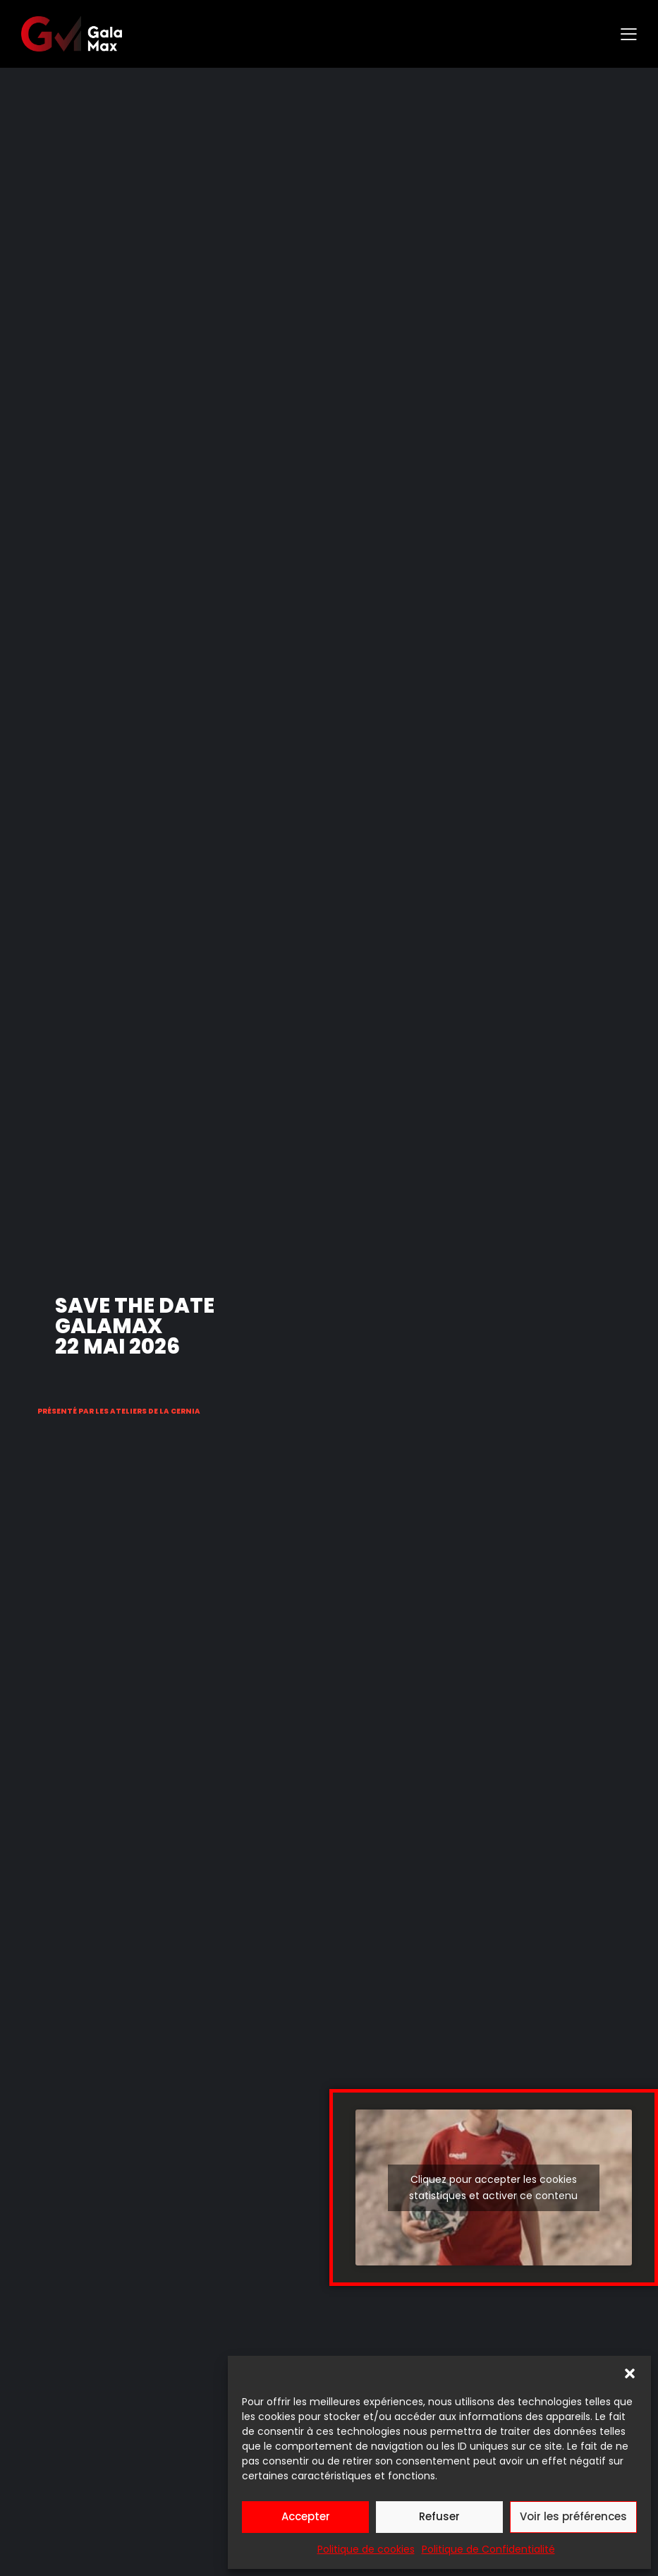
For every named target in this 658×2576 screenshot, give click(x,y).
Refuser (439, 2516)
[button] (630, 2373)
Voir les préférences (573, 2516)
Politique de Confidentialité (488, 2549)
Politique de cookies (366, 2549)
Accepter (305, 2516)
